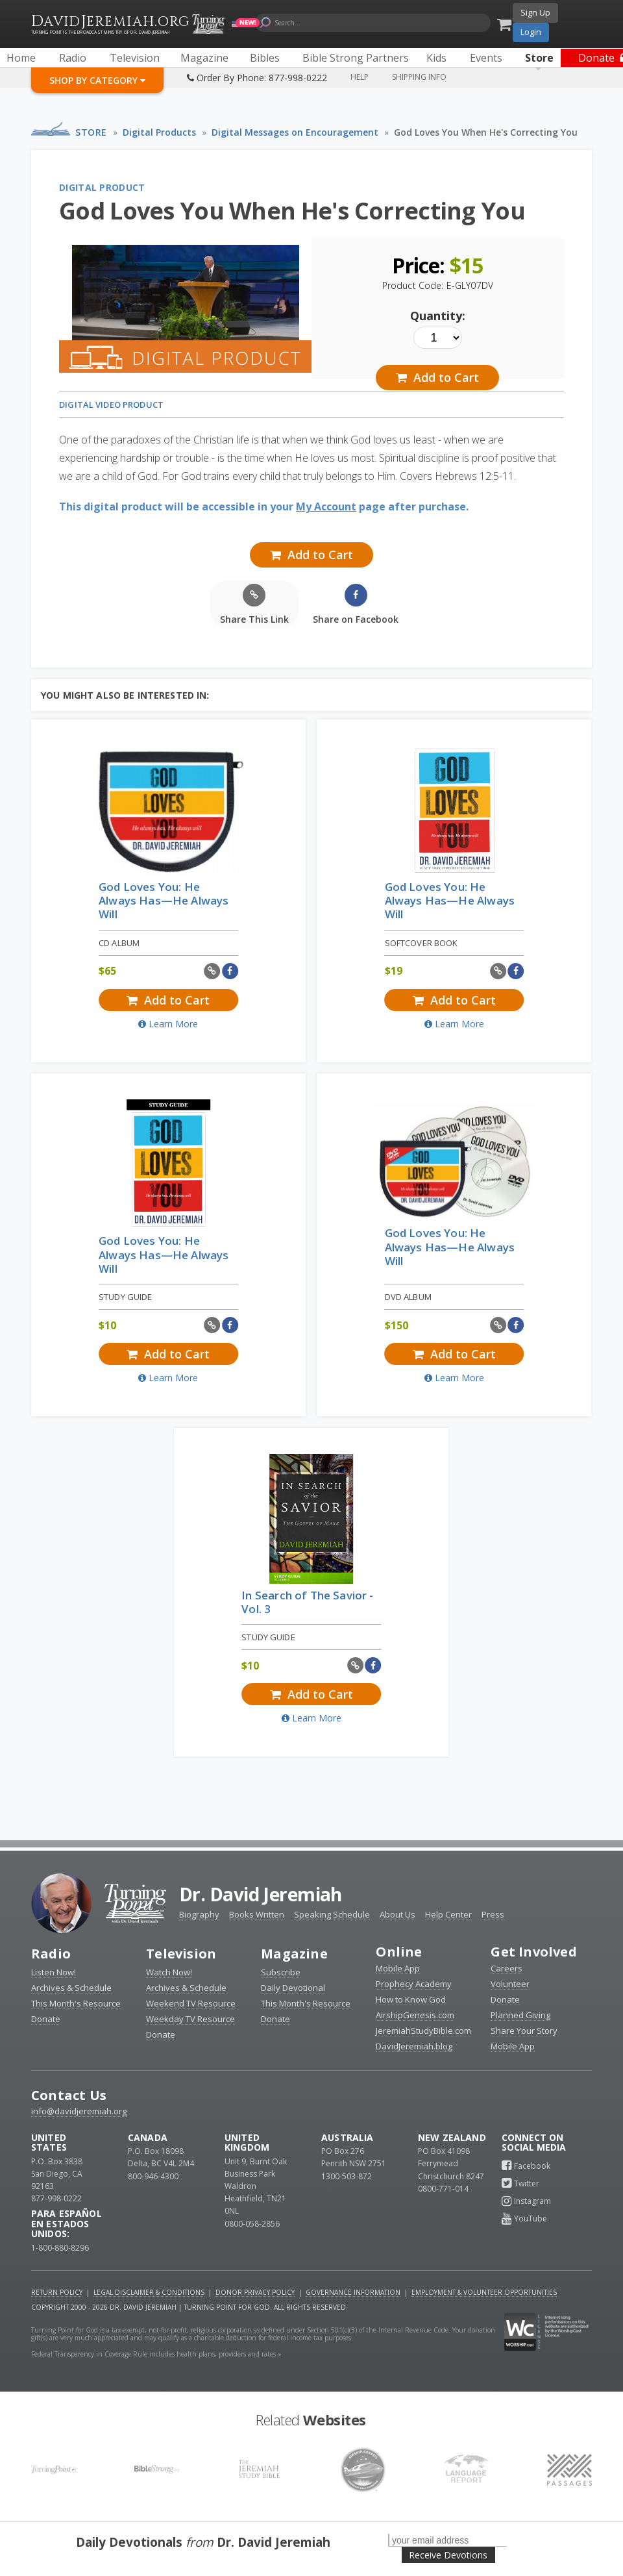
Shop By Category (97, 80)
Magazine (294, 1953)
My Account (326, 506)
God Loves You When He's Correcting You (486, 132)
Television (181, 1953)
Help (359, 76)
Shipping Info (419, 76)
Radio (51, 1953)
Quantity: (437, 315)
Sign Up (535, 12)
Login (530, 32)
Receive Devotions (448, 2555)
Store (91, 132)
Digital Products (159, 132)
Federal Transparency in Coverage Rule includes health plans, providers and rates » (156, 2353)
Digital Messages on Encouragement (295, 132)
